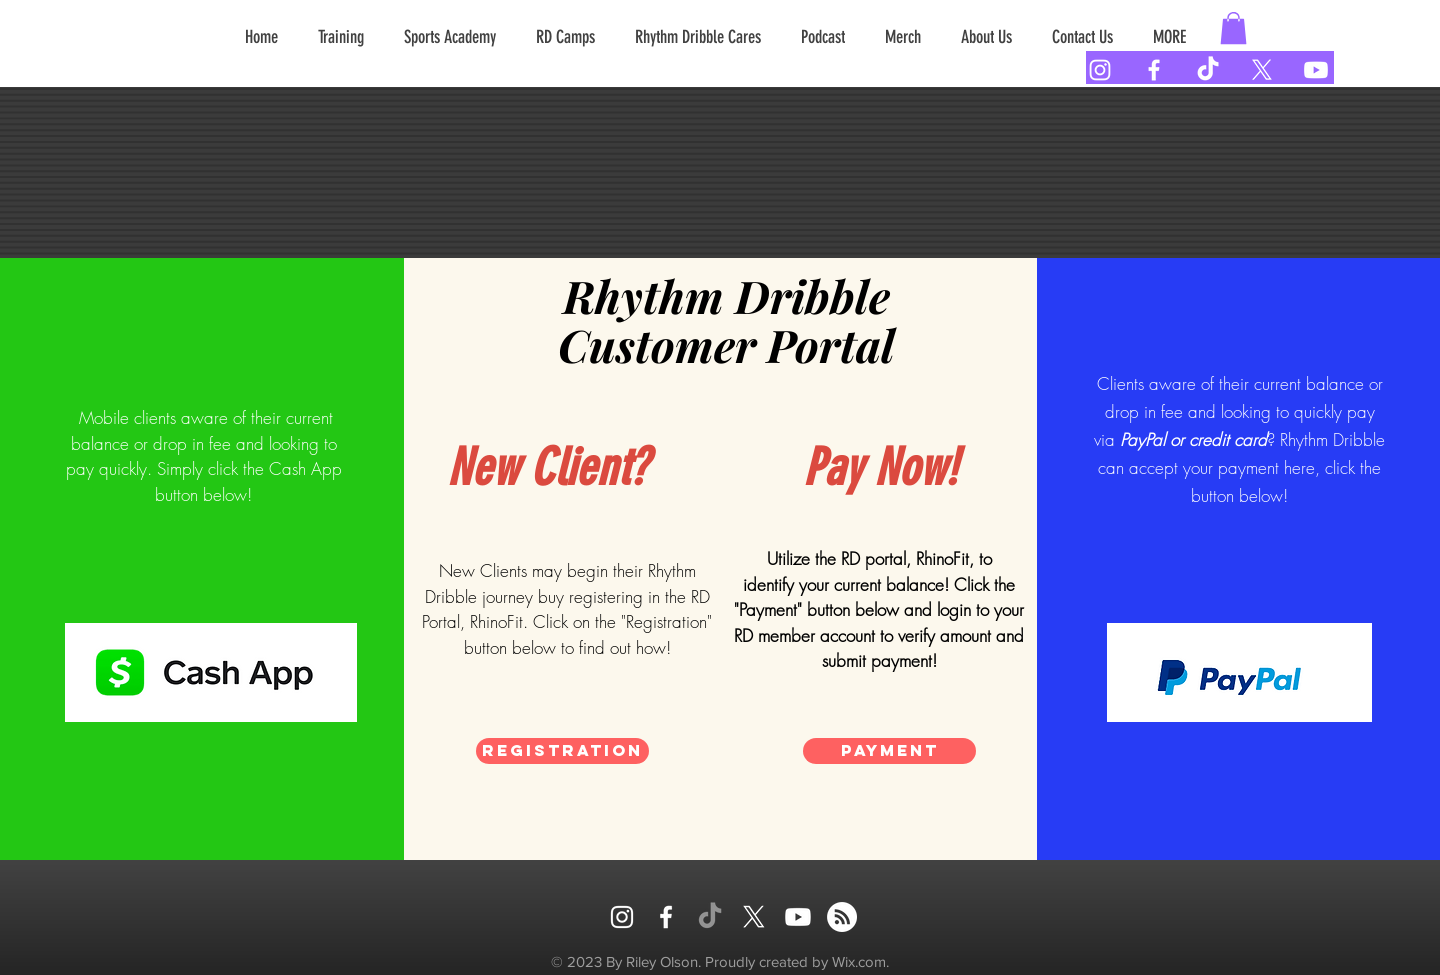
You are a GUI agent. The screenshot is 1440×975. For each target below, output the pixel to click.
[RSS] (842, 917)
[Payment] (889, 751)
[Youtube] (1316, 70)
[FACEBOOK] (666, 917)
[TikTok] (1208, 70)
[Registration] (562, 751)
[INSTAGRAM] (622, 917)
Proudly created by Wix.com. (797, 961)
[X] (1262, 70)
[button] (1233, 28)
